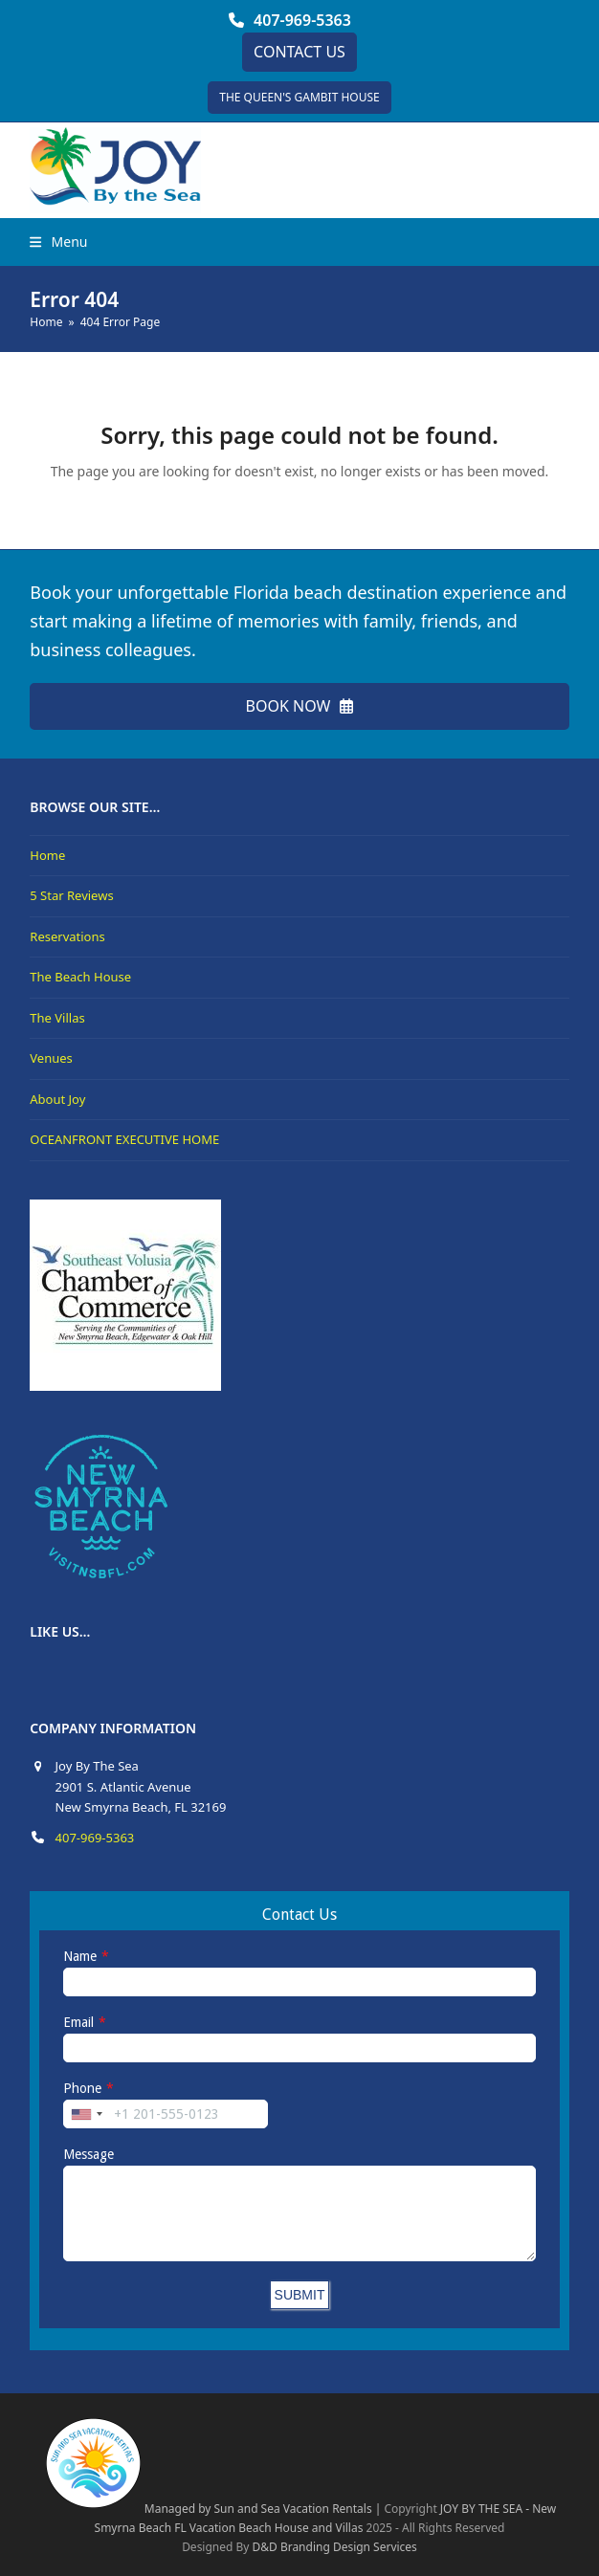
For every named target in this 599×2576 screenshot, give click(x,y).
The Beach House (80, 976)
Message (88, 2154)
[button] (58, 241)
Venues (51, 1058)
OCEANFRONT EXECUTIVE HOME (124, 1139)
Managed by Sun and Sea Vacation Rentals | (212, 2508)
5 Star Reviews (71, 895)
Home (47, 855)
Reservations (67, 936)
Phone (82, 2088)
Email (78, 2022)
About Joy (57, 1099)
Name (80, 1956)
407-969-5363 (302, 20)
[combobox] (86, 2114)
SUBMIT (300, 2294)
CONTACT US (299, 51)
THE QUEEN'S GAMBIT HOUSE (299, 97)
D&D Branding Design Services (335, 2547)
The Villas (57, 1017)
